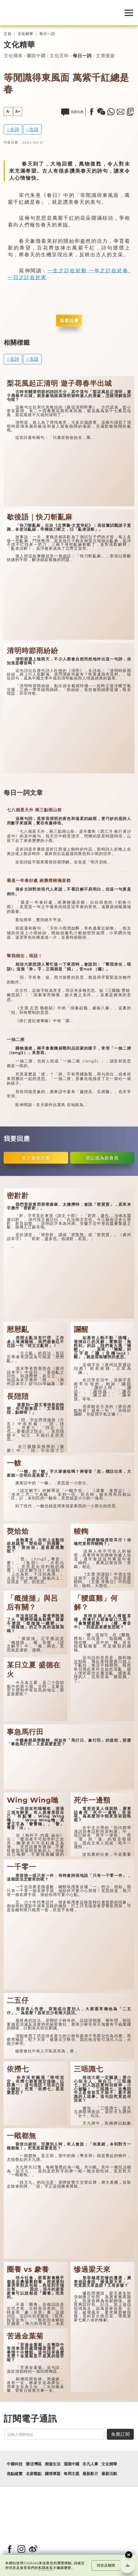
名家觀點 (34, 2474)
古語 (34, 129)
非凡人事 (90, 2464)
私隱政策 (45, 2568)
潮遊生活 (52, 2464)
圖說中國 (36, 55)
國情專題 (52, 2474)
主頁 (8, 34)
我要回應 (69, 320)
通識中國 (71, 2464)
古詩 (14, 129)
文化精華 (25, 34)
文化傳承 (13, 55)
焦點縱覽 (15, 2474)
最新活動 (109, 2474)
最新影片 (90, 2474)
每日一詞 (47, 34)
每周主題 (71, 2474)
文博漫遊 (105, 55)
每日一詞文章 (23, 792)
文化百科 (59, 55)
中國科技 (15, 2464)
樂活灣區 (34, 2464)
